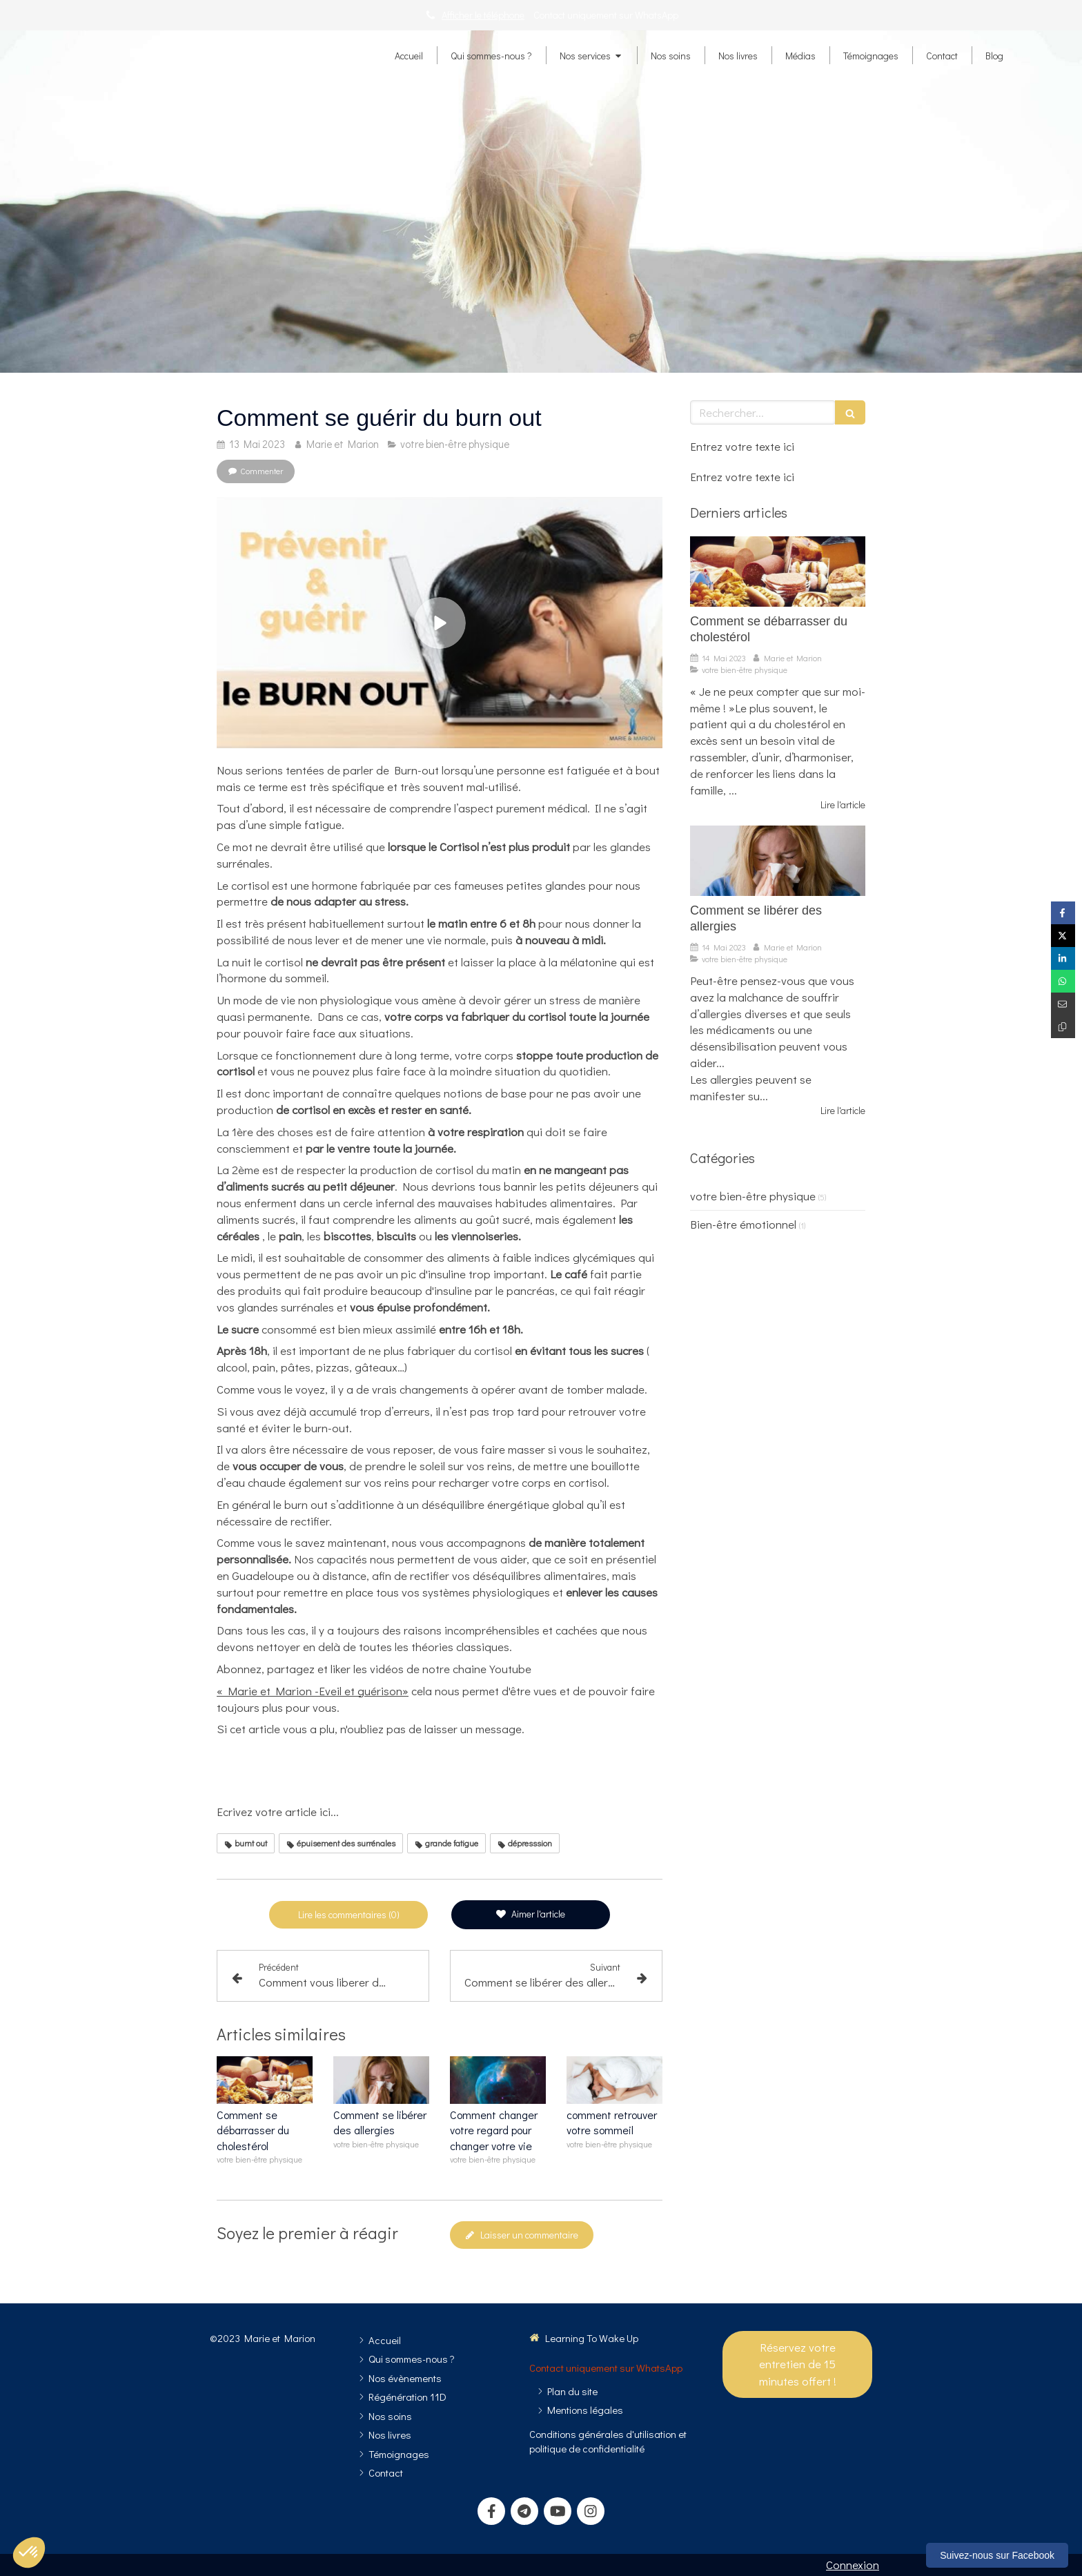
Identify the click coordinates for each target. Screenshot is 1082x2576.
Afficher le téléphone (483, 14)
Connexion (852, 2565)
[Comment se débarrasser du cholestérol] (777, 571)
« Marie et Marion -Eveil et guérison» (313, 1691)
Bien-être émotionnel (743, 1224)
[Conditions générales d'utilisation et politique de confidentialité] (608, 2441)
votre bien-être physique (753, 1196)
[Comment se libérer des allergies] (777, 861)
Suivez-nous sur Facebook (997, 2555)
